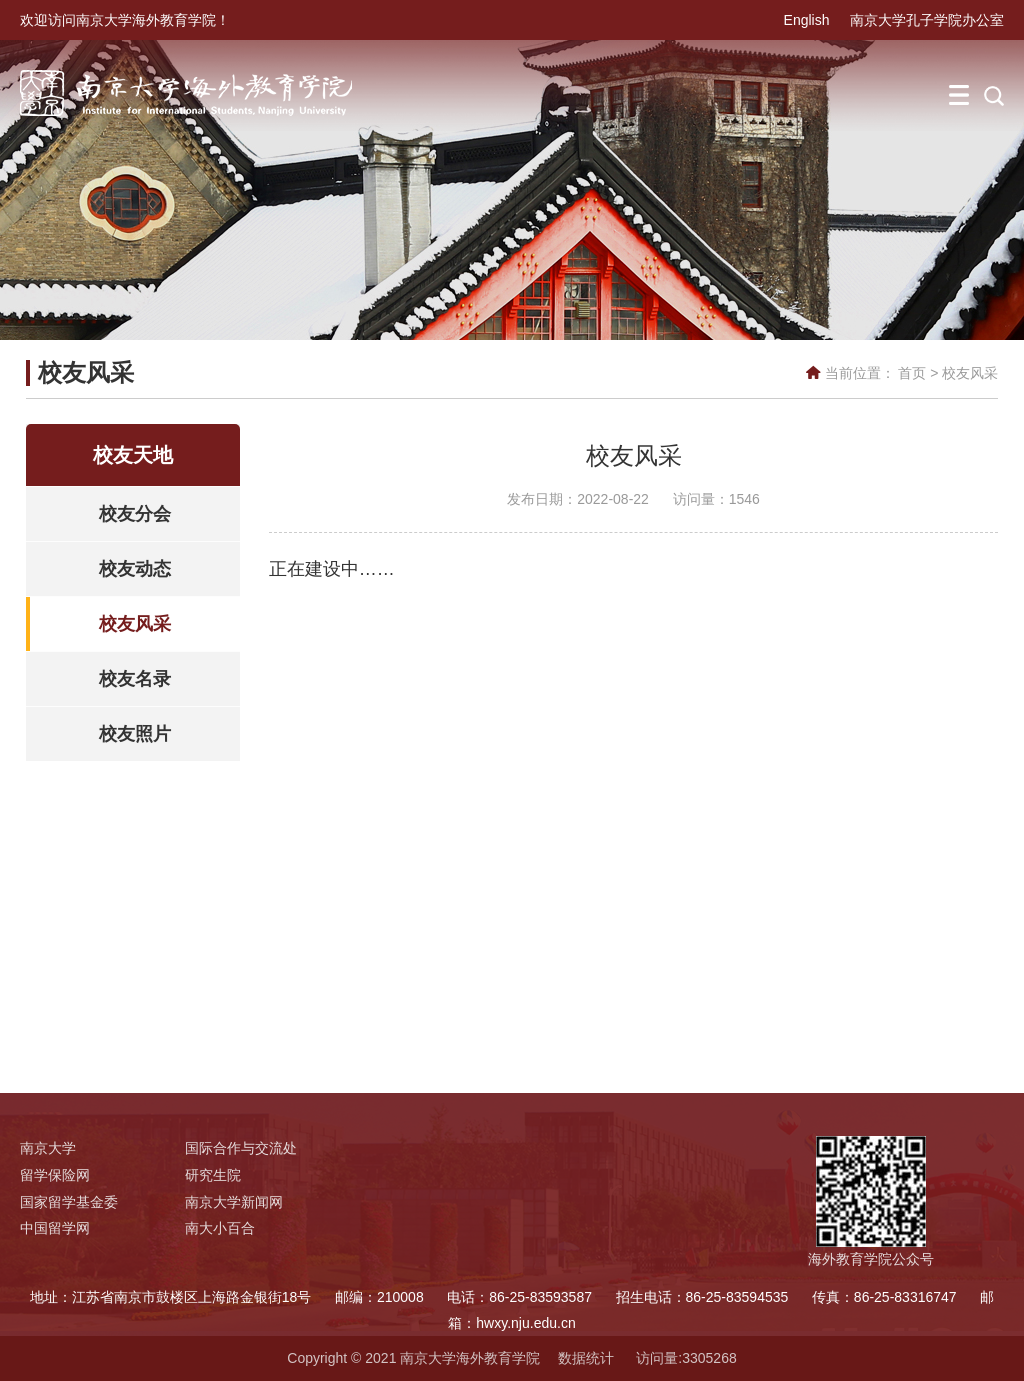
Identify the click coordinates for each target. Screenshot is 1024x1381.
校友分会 (135, 514)
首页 (912, 373)
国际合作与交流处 (241, 1148)
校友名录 (135, 679)
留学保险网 (55, 1175)
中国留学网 (55, 1228)
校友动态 (135, 569)
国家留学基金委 (69, 1202)
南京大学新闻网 (234, 1202)
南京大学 (48, 1148)
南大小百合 (220, 1228)
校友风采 (970, 373)
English (807, 20)
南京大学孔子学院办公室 (927, 20)
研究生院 (213, 1175)
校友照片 (135, 734)
